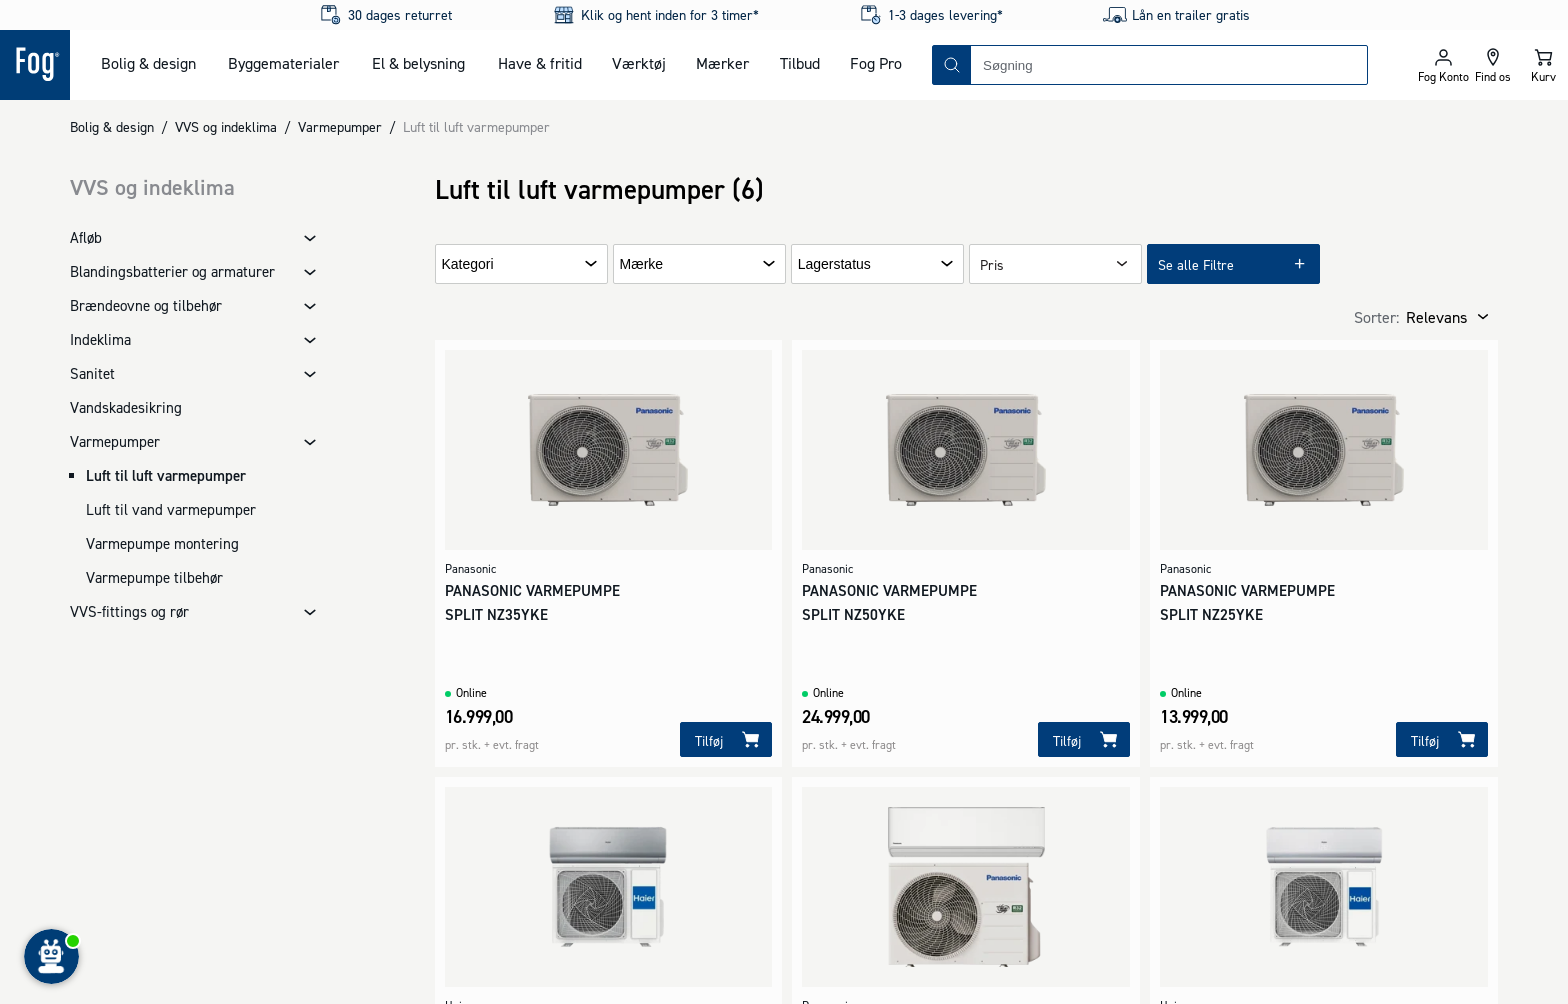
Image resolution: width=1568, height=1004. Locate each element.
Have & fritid (540, 63)
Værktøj (639, 63)
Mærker (722, 63)
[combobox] (1169, 65)
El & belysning (418, 63)
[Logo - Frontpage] (35, 65)
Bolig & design (148, 63)
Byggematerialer (283, 63)
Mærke (642, 264)
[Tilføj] (726, 739)
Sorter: (1376, 317)
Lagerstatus (834, 264)
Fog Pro (876, 63)
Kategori (468, 264)
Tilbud (800, 63)
